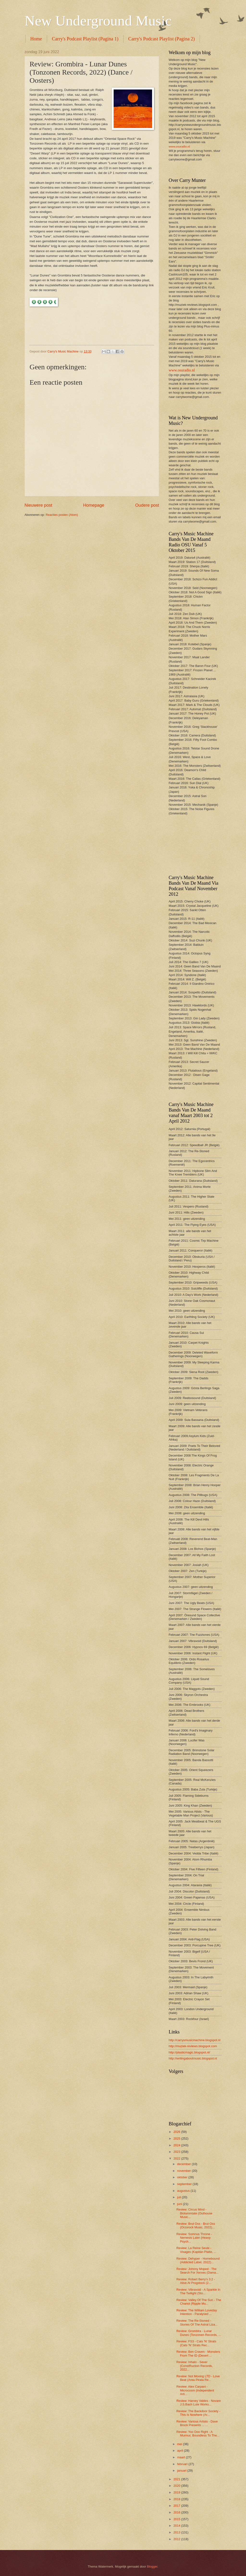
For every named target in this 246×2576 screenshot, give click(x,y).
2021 (177, 2479)
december (184, 2164)
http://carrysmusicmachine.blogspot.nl (194, 2040)
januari (182, 2470)
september (184, 2184)
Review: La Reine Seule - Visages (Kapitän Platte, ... (196, 2249)
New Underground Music (98, 21)
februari (182, 2464)
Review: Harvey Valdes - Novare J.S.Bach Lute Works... (198, 2402)
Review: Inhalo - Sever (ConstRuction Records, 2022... (194, 2365)
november (184, 2171)
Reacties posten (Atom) (62, 515)
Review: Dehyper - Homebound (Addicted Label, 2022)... (198, 2260)
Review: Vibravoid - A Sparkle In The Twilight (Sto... (198, 2291)
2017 (177, 2505)
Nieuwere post (38, 505)
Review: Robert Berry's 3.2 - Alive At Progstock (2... (195, 2281)
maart (181, 2457)
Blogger (152, 2566)
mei (180, 2444)
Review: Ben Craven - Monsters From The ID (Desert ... (198, 2353)
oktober (182, 2177)
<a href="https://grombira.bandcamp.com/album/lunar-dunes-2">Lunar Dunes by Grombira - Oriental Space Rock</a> (92, 326)
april (180, 2450)
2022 (177, 2158)
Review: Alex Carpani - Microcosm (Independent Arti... (195, 2390)
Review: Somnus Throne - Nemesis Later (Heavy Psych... (194, 2237)
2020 (177, 2485)
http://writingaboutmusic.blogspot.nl (193, 2058)
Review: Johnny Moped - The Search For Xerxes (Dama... (197, 2270)
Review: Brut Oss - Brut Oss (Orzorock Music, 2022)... (195, 2225)
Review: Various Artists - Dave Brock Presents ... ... (197, 2423)
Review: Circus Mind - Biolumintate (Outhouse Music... (194, 2213)
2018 (177, 2499)
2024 (177, 2145)
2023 (177, 2152)
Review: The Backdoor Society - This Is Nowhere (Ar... (198, 2412)
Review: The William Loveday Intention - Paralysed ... (196, 2312)
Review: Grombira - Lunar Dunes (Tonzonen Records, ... (198, 2332)
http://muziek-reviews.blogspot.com (193, 2046)
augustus (184, 2190)
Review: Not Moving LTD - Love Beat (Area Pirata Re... (198, 2378)
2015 (177, 2519)
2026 (177, 2132)
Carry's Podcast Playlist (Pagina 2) (161, 38)
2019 (177, 2492)
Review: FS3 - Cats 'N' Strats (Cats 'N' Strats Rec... (196, 2343)
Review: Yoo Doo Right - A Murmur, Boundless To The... (197, 2433)
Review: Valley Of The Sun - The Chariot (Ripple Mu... (198, 2301)
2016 (177, 2512)
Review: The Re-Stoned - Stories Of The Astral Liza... (196, 2322)
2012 (177, 2539)
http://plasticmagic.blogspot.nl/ (189, 2052)
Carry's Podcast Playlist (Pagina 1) (85, 38)
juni (180, 2204)
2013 (177, 2532)
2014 (177, 2525)
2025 (177, 2138)
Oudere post (147, 505)
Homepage (93, 505)
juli (179, 2197)
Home (36, 38)
